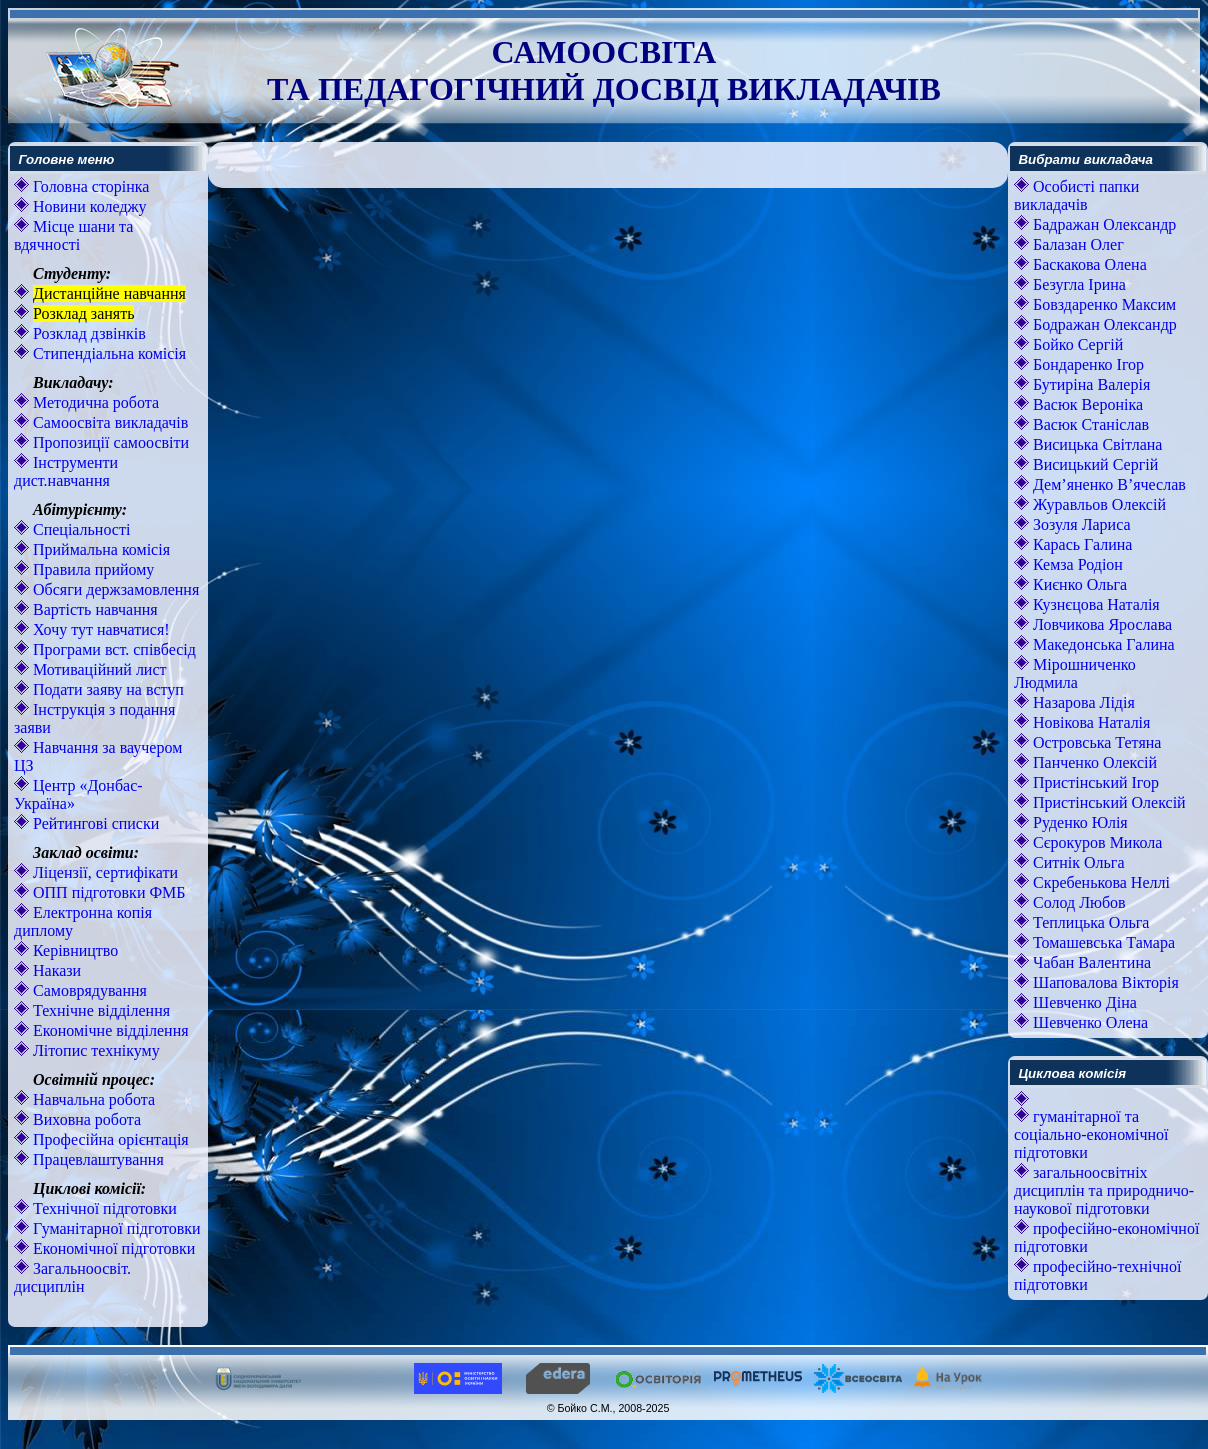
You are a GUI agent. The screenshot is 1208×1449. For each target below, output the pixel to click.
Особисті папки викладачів (1076, 195)
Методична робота (94, 402)
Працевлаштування (96, 1159)
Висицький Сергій (1093, 464)
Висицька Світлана (1095, 444)
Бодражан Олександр (1103, 324)
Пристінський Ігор (1094, 782)
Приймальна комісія (99, 549)
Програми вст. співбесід (112, 649)
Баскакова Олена (1088, 264)
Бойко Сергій (1076, 344)
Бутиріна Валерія (1089, 384)
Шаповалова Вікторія (1104, 982)
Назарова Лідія (1082, 702)
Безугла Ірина (1077, 284)
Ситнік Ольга (1077, 862)
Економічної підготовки (112, 1248)
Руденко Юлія (1078, 822)
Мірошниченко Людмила (1075, 673)
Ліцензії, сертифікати (103, 872)
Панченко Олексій (1093, 762)
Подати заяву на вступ (106, 689)
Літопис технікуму (94, 1050)
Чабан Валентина (1090, 962)
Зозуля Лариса (1080, 524)
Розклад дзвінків (87, 333)
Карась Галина (1080, 544)
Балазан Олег (1076, 244)
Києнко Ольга (1078, 584)
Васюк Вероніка (1086, 404)
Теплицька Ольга (1089, 922)
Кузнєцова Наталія (1094, 604)
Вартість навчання (93, 609)
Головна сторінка (89, 186)
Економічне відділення (109, 1030)
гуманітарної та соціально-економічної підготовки (1091, 1134)
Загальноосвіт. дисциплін (72, 1277)
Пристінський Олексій (1107, 802)
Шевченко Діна (1083, 1002)
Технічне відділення (99, 1010)
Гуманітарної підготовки (115, 1228)
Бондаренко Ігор (1086, 364)
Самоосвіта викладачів (108, 422)
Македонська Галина (1102, 644)
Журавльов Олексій (1097, 504)
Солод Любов (1077, 902)
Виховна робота (85, 1119)
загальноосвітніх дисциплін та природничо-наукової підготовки (1104, 1190)
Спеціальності (79, 529)
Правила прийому (91, 569)
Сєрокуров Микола (1095, 842)
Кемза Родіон (1076, 564)
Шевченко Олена (1088, 1022)
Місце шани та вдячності (73, 235)
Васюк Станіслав (1089, 424)
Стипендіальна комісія (107, 353)
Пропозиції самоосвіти (109, 442)
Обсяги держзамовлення (114, 589)
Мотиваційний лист (98, 669)
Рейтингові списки (94, 823)
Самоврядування (88, 990)
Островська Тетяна (1095, 742)
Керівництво (73, 950)
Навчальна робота (92, 1099)
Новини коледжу (88, 206)
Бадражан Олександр (1102, 224)
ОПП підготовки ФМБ (107, 892)
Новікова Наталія (1089, 722)
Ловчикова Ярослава (1100, 624)
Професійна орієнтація (109, 1139)
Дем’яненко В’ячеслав (1107, 484)
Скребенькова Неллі (1099, 882)
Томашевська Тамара (1102, 942)
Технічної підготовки (103, 1208)
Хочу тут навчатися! (99, 629)
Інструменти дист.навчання (66, 471)
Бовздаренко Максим (1102, 304)
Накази (55, 970)
